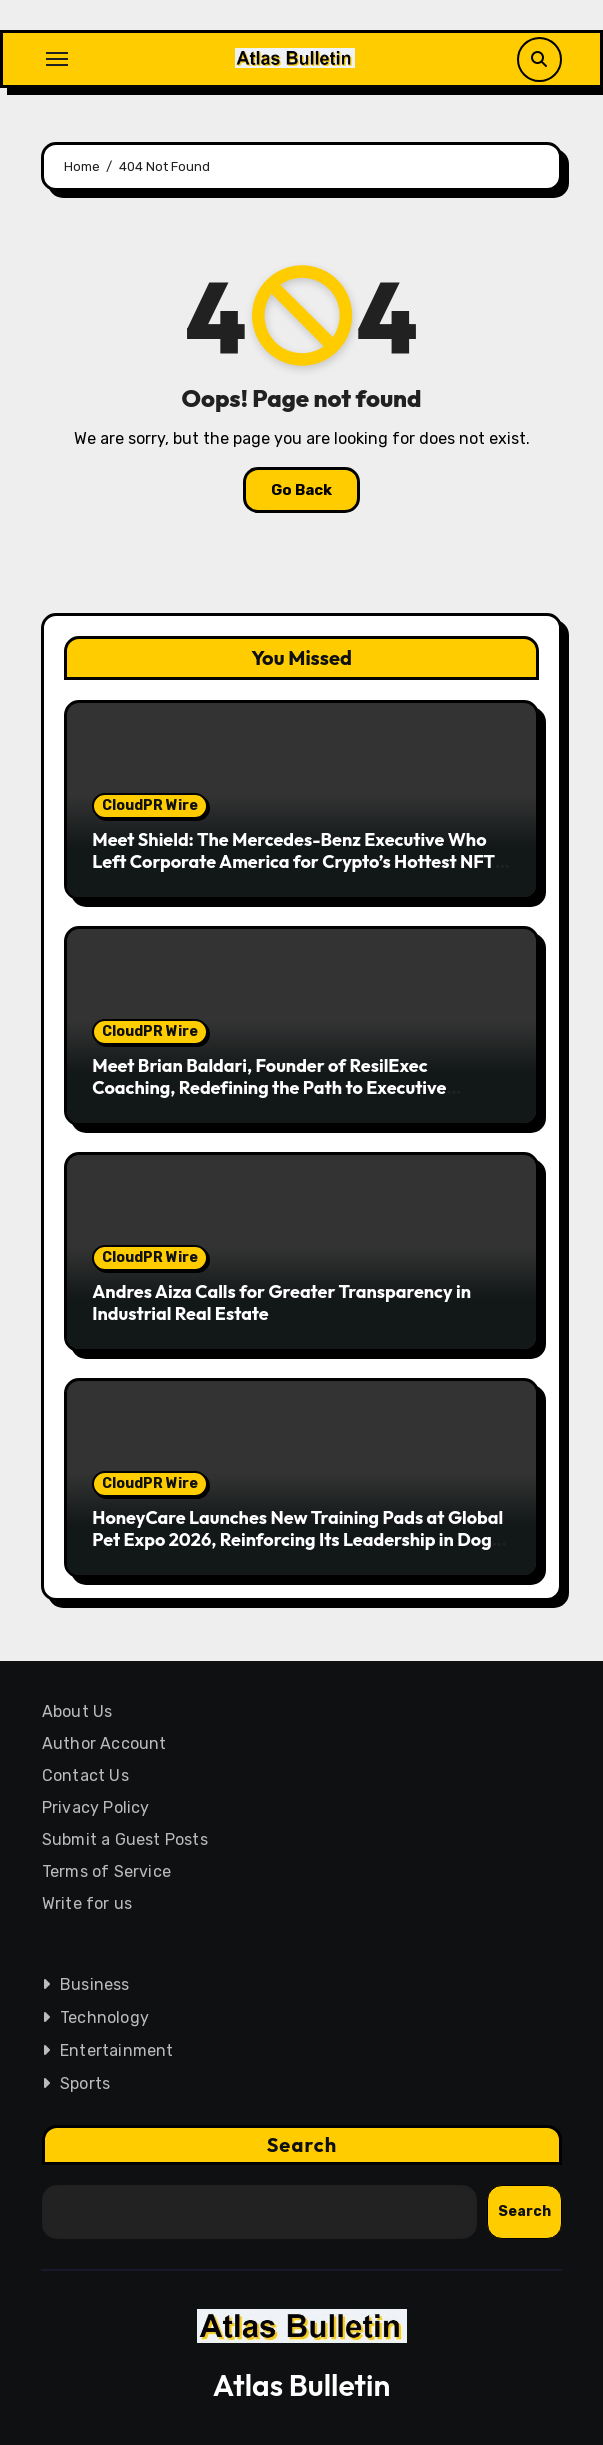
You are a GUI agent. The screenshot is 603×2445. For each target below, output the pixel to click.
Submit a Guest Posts (124, 1839)
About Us (76, 1711)
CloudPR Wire (150, 805)
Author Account (103, 1743)
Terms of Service (105, 1871)
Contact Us (84, 1775)
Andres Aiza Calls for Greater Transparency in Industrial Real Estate (281, 1302)
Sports (84, 2083)
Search (301, 2144)
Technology (103, 2017)
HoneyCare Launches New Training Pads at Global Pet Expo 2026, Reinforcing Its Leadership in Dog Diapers (297, 1539)
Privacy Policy (95, 1807)
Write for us (86, 1903)
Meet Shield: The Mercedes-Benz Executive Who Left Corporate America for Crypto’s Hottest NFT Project (293, 861)
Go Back (301, 490)
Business (94, 1984)
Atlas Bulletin (302, 2385)
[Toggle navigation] (57, 59)
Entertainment (116, 2050)
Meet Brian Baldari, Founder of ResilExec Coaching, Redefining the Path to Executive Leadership (269, 1087)
